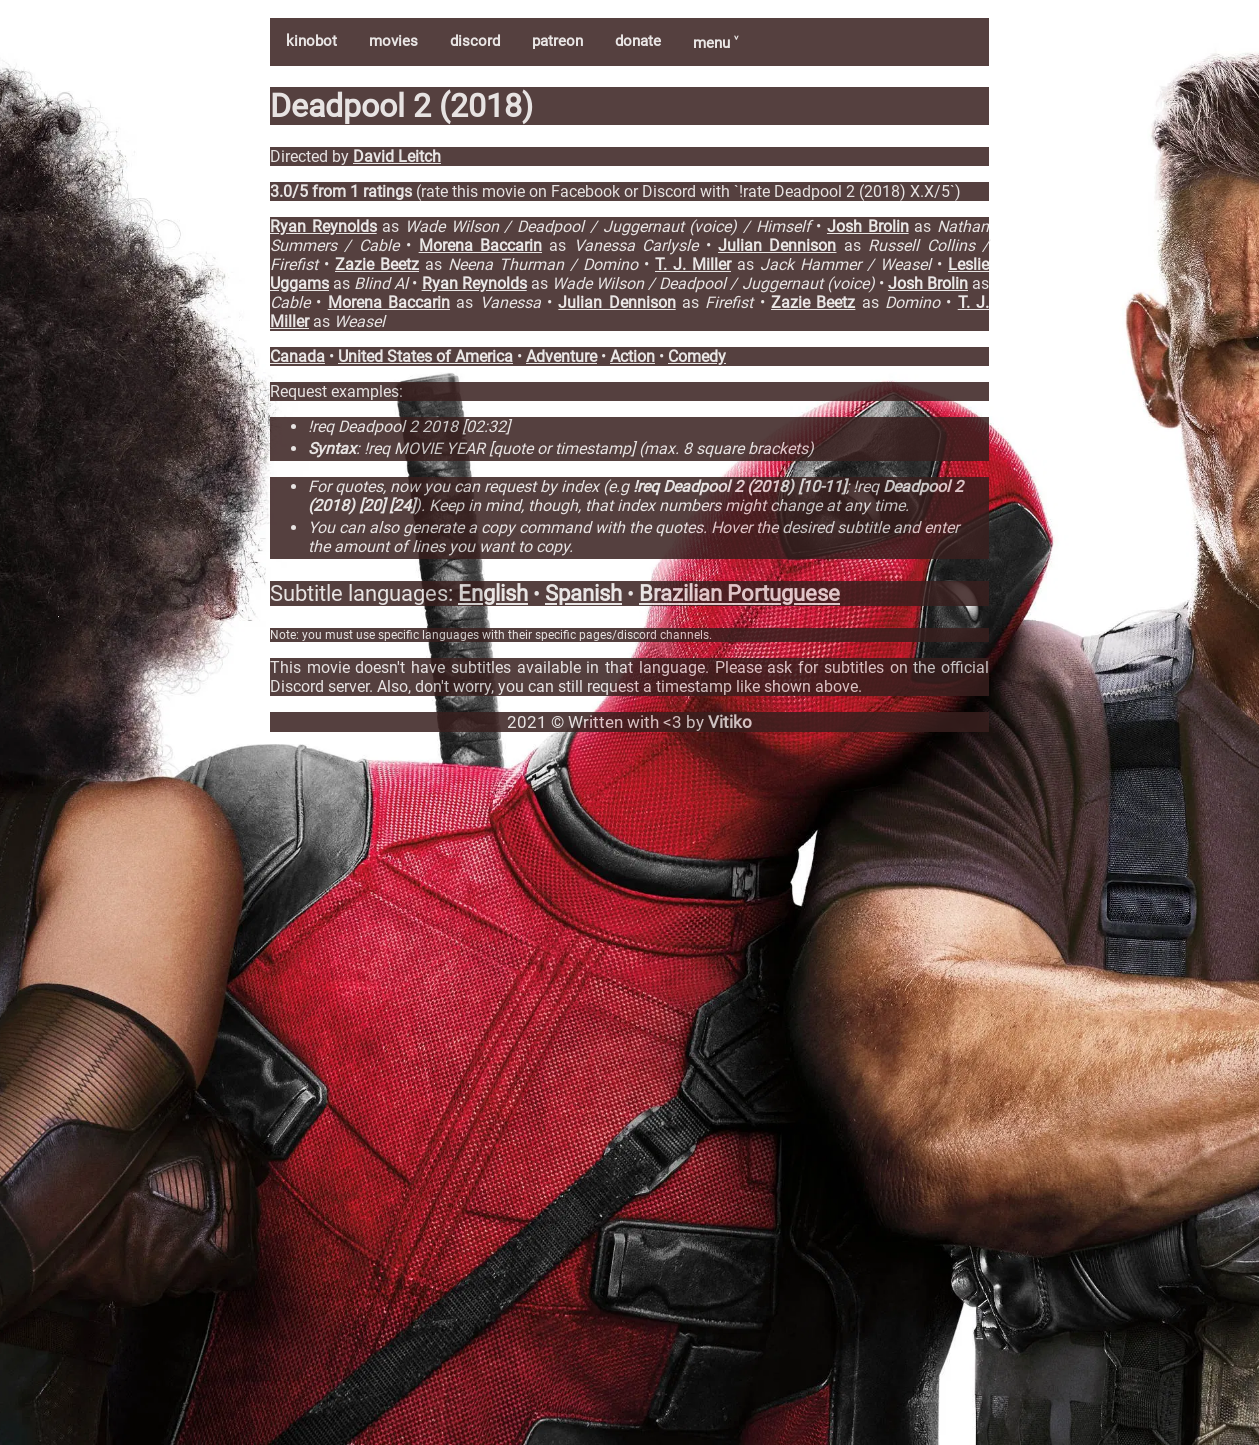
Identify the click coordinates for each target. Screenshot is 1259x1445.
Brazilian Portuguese (739, 593)
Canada (297, 356)
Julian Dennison (777, 245)
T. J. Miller (693, 264)
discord (475, 41)
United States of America (425, 356)
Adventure (561, 356)
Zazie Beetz (377, 264)
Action (632, 356)
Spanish (583, 593)
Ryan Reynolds (323, 226)
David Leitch (397, 156)
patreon (557, 41)
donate (638, 41)
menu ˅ (715, 43)
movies (393, 41)
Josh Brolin (868, 226)
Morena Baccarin (480, 245)
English (493, 593)
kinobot (311, 41)
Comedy (697, 356)
